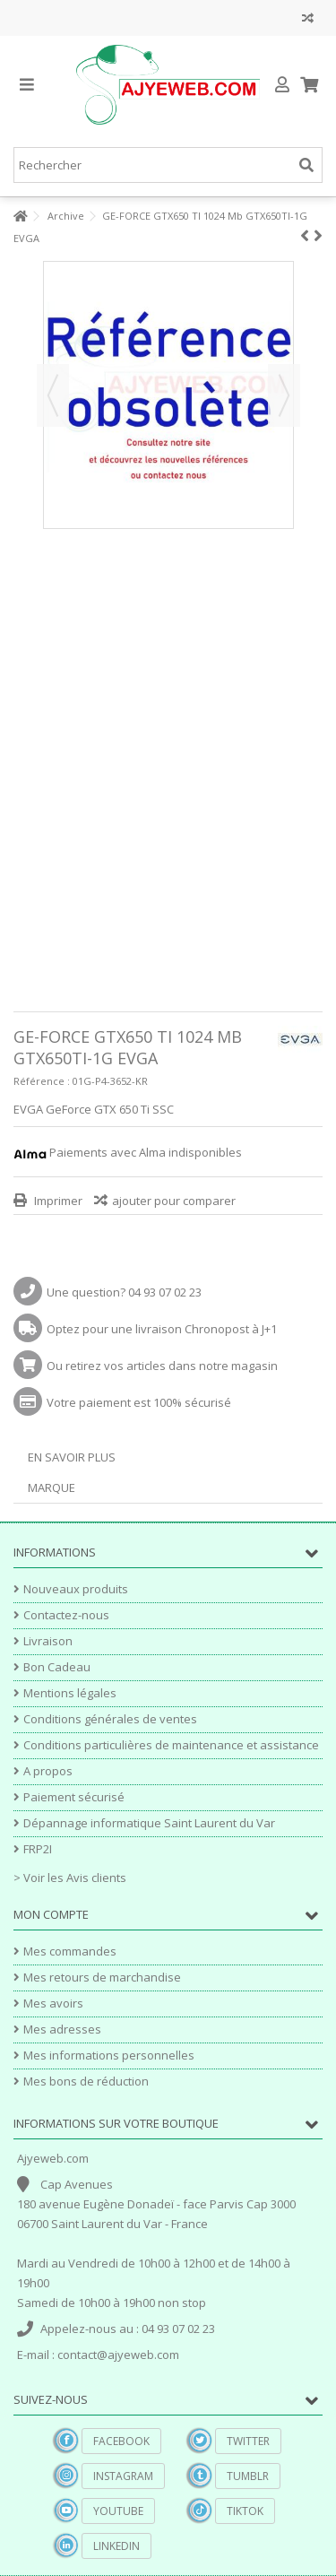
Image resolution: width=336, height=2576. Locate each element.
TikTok (245, 2511)
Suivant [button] (284, 395)
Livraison (48, 1641)
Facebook (121, 2441)
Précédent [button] (53, 395)
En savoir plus (72, 1457)
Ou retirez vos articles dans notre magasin (162, 1365)
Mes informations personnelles (108, 2055)
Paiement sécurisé (74, 1797)
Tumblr (248, 2476)
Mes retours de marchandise (102, 1977)
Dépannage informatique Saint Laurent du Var (149, 1823)
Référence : (41, 1081)
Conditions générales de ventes (110, 1719)
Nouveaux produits (75, 1589)
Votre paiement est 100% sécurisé (139, 1402)
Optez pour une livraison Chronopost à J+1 (162, 1329)
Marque (51, 1487)
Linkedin (116, 2546)
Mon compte (51, 1914)
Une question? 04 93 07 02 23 (124, 1292)
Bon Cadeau (56, 1667)
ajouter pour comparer (174, 1201)
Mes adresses (62, 2029)
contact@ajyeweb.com (118, 2354)
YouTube (118, 2511)
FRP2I (37, 1849)
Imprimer (56, 1201)
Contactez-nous (66, 1615)
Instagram (123, 2476)
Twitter (248, 2441)
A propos (48, 1771)
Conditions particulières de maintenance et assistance (171, 1745)
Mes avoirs (53, 2003)
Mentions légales (69, 1693)
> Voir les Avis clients (69, 1877)
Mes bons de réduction (86, 2081)
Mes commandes (69, 1951)
